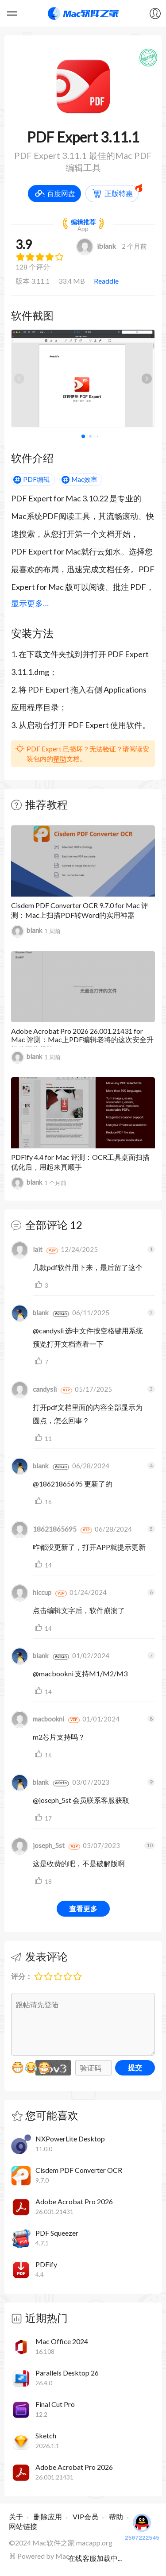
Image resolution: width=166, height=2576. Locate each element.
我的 (155, 13)
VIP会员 (85, 2516)
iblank (96, 246)
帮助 (59, 758)
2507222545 (142, 2526)
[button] (147, 378)
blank (26, 931)
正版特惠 (118, 193)
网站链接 (23, 2526)
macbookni (37, 1719)
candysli (34, 1389)
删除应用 (48, 2516)
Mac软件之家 (83, 13)
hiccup (31, 1592)
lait (26, 1249)
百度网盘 (61, 193)
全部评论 (46, 1224)
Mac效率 (84, 479)
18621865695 (44, 1529)
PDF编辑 (36, 479)
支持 (40, 1285)
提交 (135, 2067)
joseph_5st (38, 1845)
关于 (16, 2516)
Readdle (106, 281)
